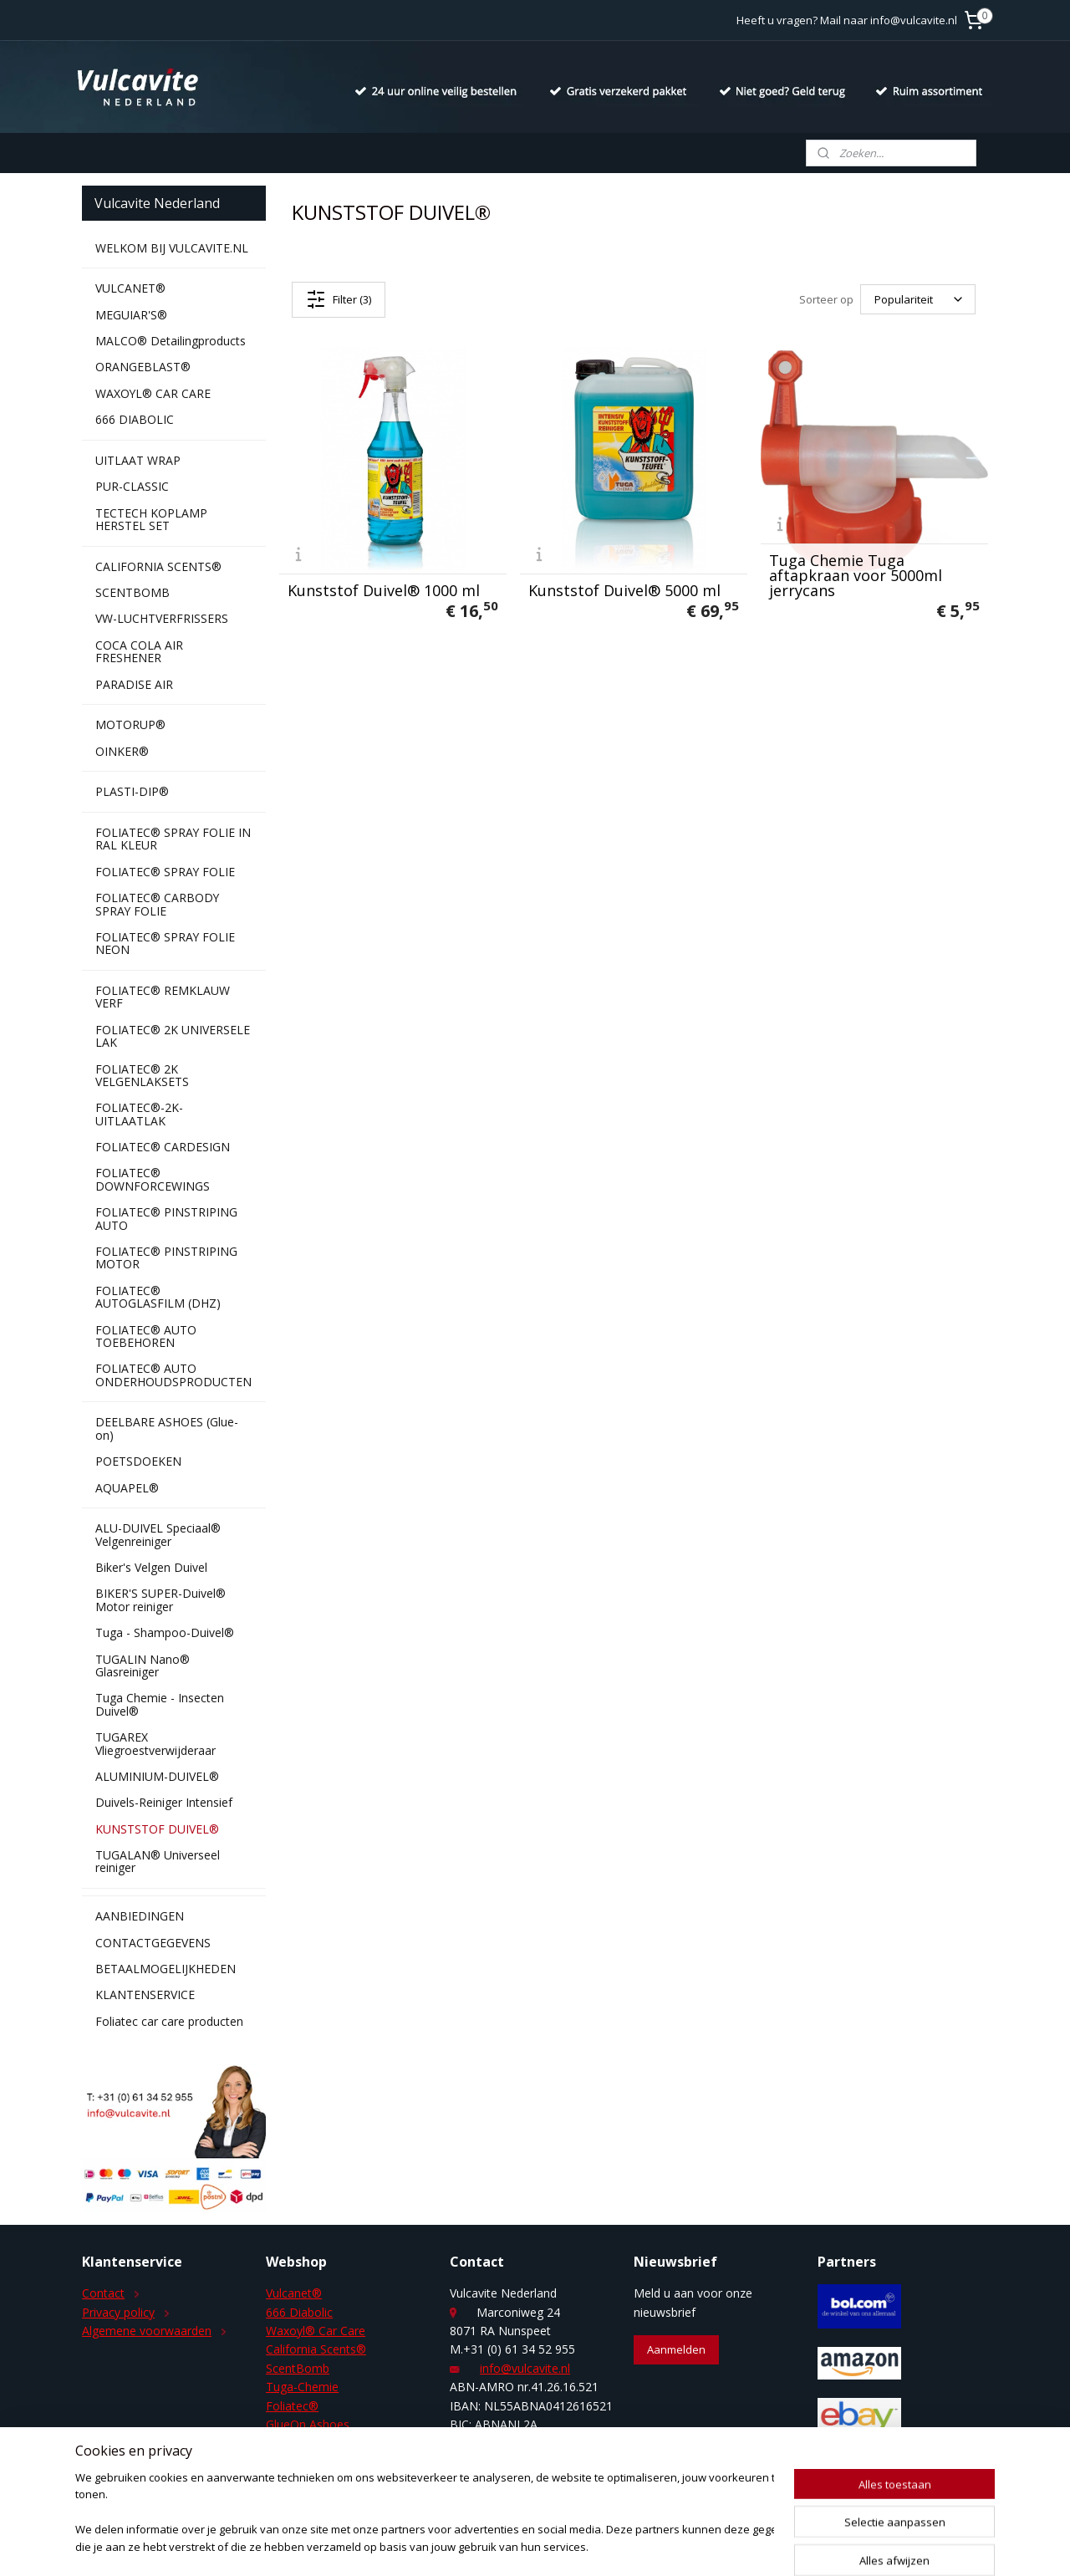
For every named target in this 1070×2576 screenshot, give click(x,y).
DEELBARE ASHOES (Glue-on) (166, 1428)
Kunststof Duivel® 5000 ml (624, 590)
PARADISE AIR (134, 684)
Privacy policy (118, 2312)
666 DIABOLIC (134, 419)
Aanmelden (676, 2349)
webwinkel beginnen (585, 2545)
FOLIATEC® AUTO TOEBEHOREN (145, 1336)
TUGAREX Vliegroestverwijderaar (155, 1743)
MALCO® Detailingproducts (170, 341)
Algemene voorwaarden (146, 2331)
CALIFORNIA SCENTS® (158, 566)
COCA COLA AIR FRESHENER (139, 651)
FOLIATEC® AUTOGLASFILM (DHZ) (158, 1297)
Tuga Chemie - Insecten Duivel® (159, 1704)
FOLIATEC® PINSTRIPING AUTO (166, 1218)
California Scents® (316, 2349)
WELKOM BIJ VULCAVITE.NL (171, 248)
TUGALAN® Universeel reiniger (157, 1861)
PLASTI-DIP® (132, 791)
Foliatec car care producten (169, 2021)
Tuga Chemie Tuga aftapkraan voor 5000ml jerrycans (855, 575)
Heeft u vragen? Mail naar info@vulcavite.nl (846, 20)
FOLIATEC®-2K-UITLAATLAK (139, 1113)
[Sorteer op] (918, 299)
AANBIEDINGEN (139, 1916)
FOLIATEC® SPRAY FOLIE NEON (165, 943)
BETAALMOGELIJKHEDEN (165, 1969)
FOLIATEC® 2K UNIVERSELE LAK (172, 1036)
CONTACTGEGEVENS (153, 1943)
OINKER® (122, 751)
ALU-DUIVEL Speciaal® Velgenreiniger (158, 1534)
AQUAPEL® (127, 1488)
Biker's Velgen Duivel (151, 1567)
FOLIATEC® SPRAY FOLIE (165, 872)
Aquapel (287, 2443)
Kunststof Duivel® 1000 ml (384, 590)
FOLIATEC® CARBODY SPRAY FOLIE (157, 904)
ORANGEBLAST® (143, 367)
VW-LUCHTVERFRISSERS (161, 618)
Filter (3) (338, 299)
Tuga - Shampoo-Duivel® (164, 1632)
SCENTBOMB (132, 592)
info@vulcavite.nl (525, 2368)
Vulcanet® (294, 2293)
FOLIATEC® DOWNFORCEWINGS (152, 1179)
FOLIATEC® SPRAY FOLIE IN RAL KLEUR (173, 838)
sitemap (486, 2545)
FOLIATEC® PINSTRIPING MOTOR (166, 1257)
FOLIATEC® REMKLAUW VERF (162, 996)
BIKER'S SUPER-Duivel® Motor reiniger (160, 1599)
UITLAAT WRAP (138, 460)
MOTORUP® (130, 724)
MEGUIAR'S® (131, 315)
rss (521, 2545)
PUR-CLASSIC (132, 486)
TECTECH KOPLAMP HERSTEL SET (151, 519)
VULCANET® (130, 288)
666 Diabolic (299, 2312)
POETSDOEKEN (138, 1461)
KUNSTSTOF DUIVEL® (157, 1829)
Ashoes (327, 2424)
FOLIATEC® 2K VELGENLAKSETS (142, 1075)
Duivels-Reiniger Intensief (163, 1802)
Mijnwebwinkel (731, 2545)
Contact (103, 2293)
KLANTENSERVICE (145, 1994)
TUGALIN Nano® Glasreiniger (142, 1665)
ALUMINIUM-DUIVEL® (157, 1776)
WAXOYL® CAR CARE (153, 393)
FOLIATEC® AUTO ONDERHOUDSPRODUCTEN (173, 1374)
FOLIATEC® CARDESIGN (162, 1147)
